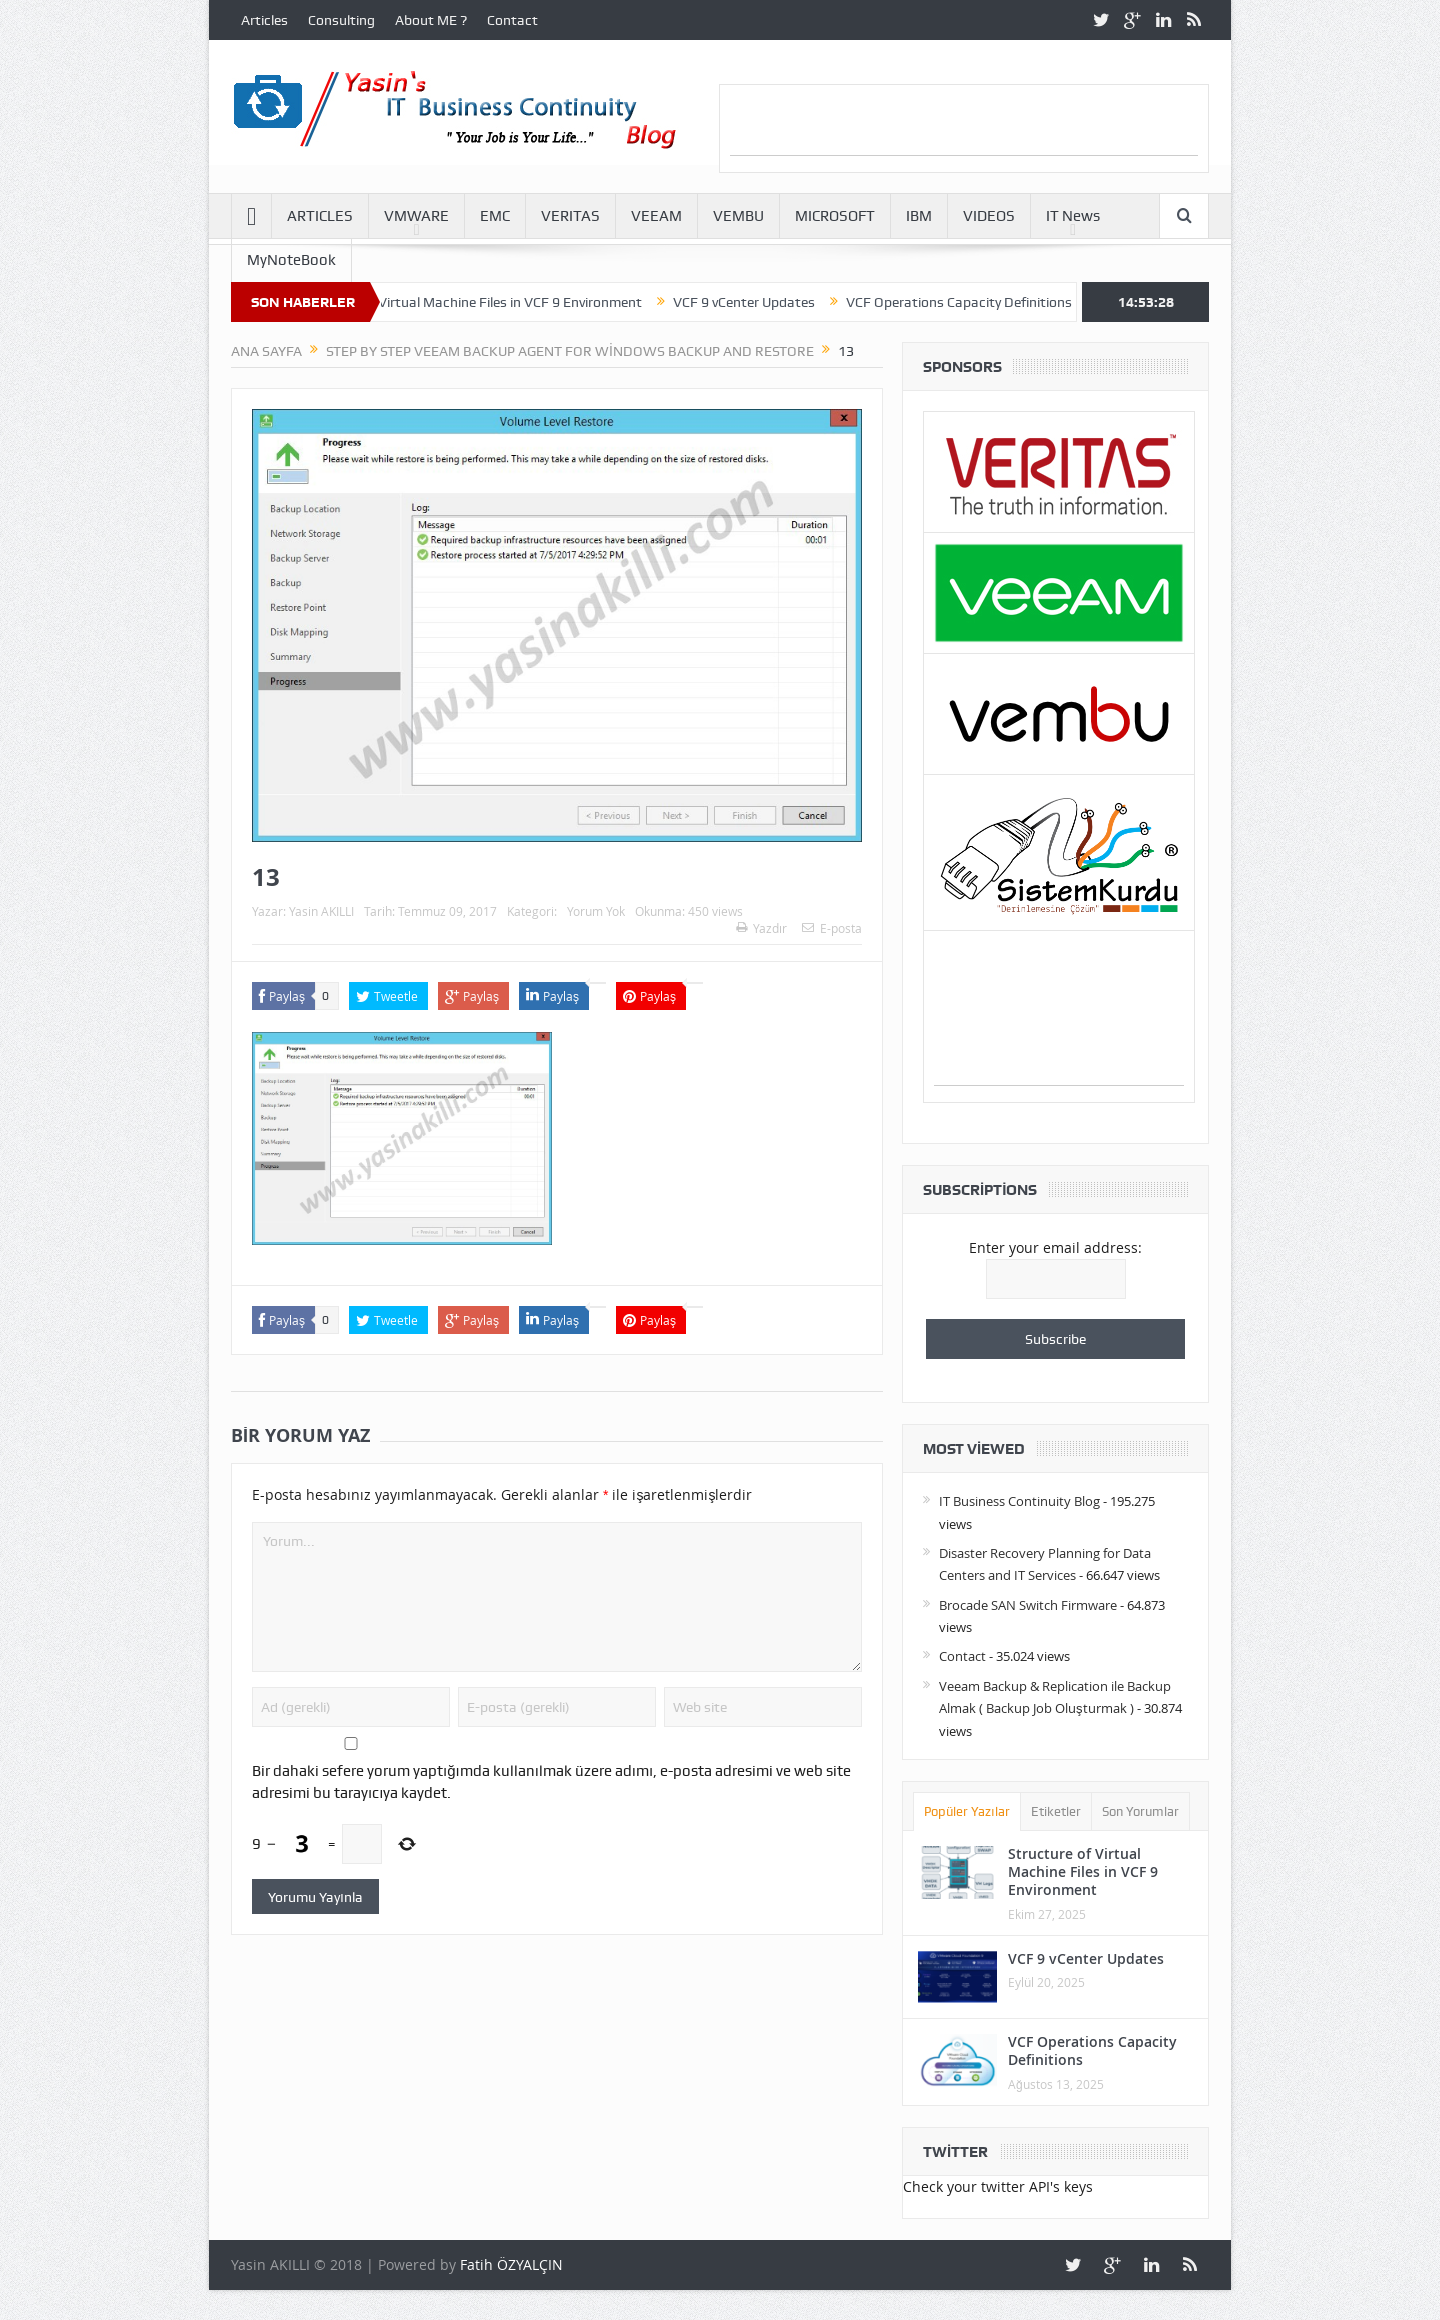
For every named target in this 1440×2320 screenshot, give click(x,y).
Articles (264, 20)
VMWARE (416, 216)
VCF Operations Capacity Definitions (973, 302)
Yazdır (761, 928)
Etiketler (1056, 1811)
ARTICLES (320, 216)
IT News (1073, 216)
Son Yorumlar (1140, 1811)
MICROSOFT (835, 216)
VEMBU (738, 216)
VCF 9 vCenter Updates (758, 302)
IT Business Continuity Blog (1019, 1501)
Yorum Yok (596, 911)
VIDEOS (989, 216)
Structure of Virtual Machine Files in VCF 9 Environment (484, 302)
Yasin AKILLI (321, 911)
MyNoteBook (291, 260)
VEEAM (656, 216)
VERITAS (570, 216)
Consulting (341, 20)
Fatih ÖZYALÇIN (511, 2264)
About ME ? (431, 20)
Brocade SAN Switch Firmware (1028, 1605)
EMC (495, 216)
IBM (919, 216)
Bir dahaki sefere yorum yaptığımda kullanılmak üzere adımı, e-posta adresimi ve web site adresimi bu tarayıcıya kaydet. (551, 1782)
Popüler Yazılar (967, 1811)
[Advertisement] (964, 125)
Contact (512, 20)
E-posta (832, 928)
